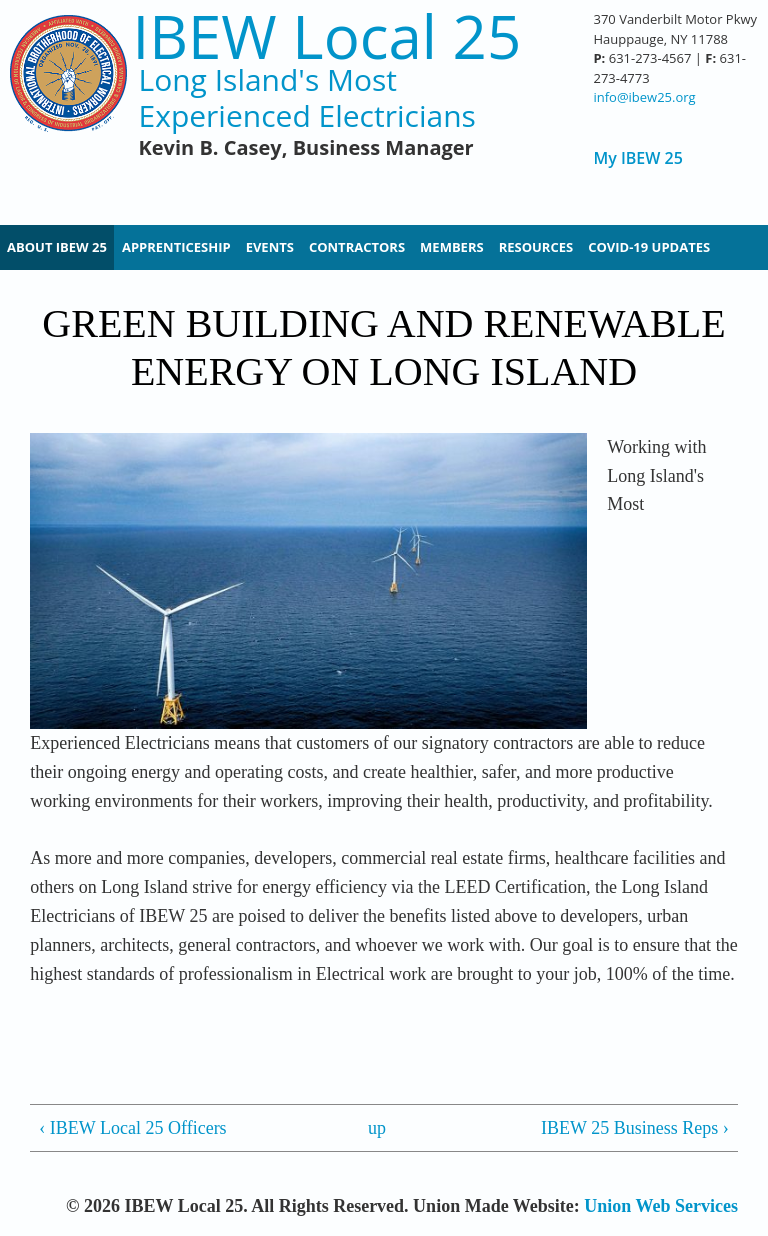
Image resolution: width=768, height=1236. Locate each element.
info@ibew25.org (644, 97)
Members (452, 247)
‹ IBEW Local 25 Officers (132, 1128)
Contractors (357, 247)
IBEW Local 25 (327, 36)
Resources (536, 247)
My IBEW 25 (637, 158)
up (377, 1128)
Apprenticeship (176, 247)
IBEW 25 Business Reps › (635, 1128)
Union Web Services (661, 1206)
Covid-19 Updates (649, 247)
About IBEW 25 (57, 247)
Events (270, 247)
